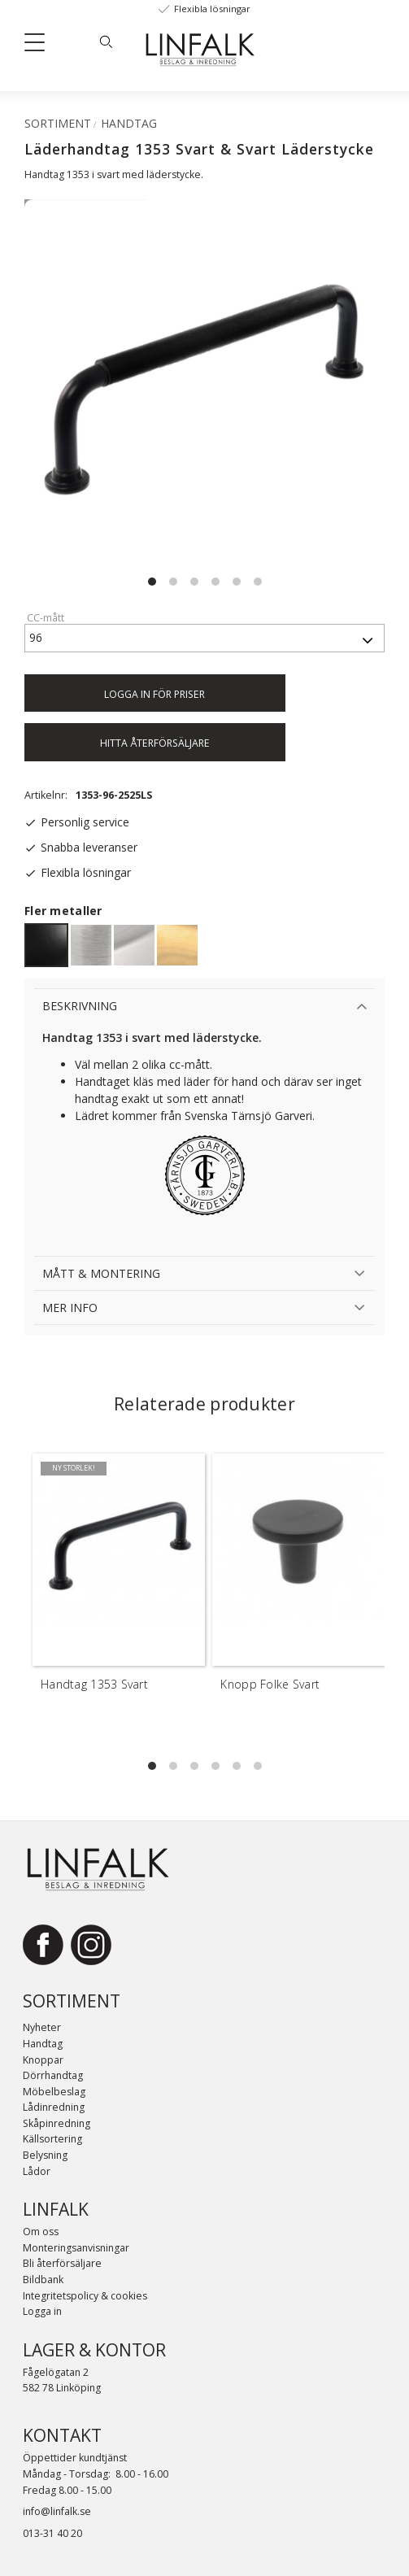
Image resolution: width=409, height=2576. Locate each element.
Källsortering (52, 2139)
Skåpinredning (56, 2123)
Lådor (36, 2171)
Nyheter (42, 2027)
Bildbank (43, 2279)
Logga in (42, 2311)
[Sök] (105, 41)
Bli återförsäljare (62, 2263)
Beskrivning (79, 1005)
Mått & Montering (101, 1273)
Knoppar (43, 2060)
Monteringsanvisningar (76, 2248)
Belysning (45, 2155)
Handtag (43, 2044)
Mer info (70, 1307)
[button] (40, 45)
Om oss (41, 2231)
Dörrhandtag (53, 2075)
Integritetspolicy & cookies (85, 2296)
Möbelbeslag (54, 2092)
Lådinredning (54, 2107)
